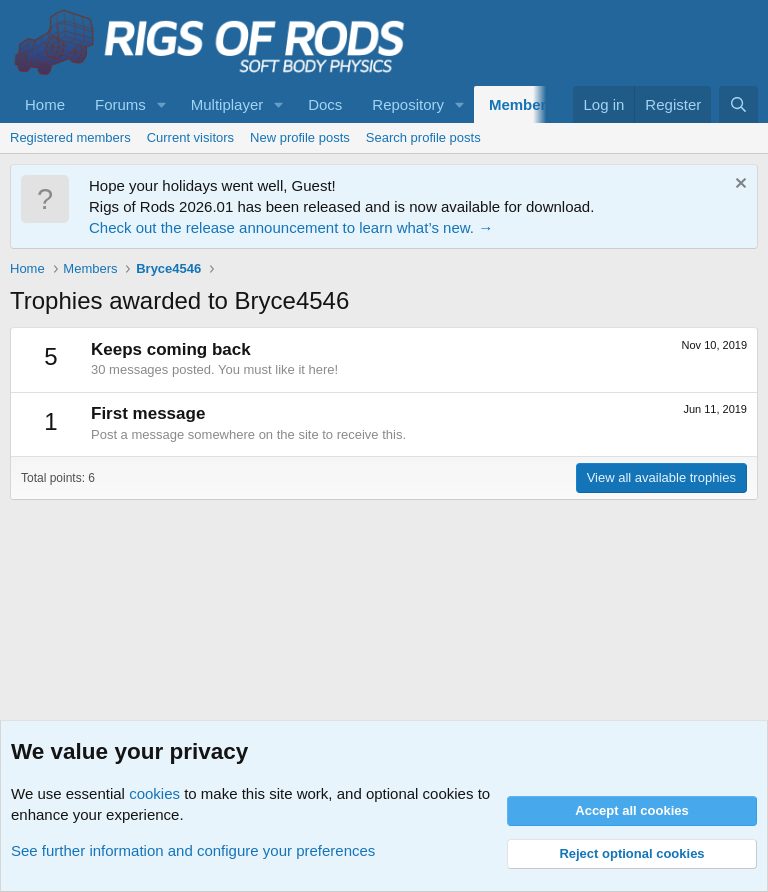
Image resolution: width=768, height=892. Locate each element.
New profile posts (300, 137)
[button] (162, 104)
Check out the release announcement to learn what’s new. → (291, 227)
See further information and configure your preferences (193, 850)
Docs (325, 104)
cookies (154, 793)
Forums (120, 104)
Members (522, 104)
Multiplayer (227, 104)
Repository (408, 104)
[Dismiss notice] (738, 185)
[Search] (738, 104)
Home (45, 104)
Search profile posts (423, 137)
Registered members (70, 137)
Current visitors (190, 137)
